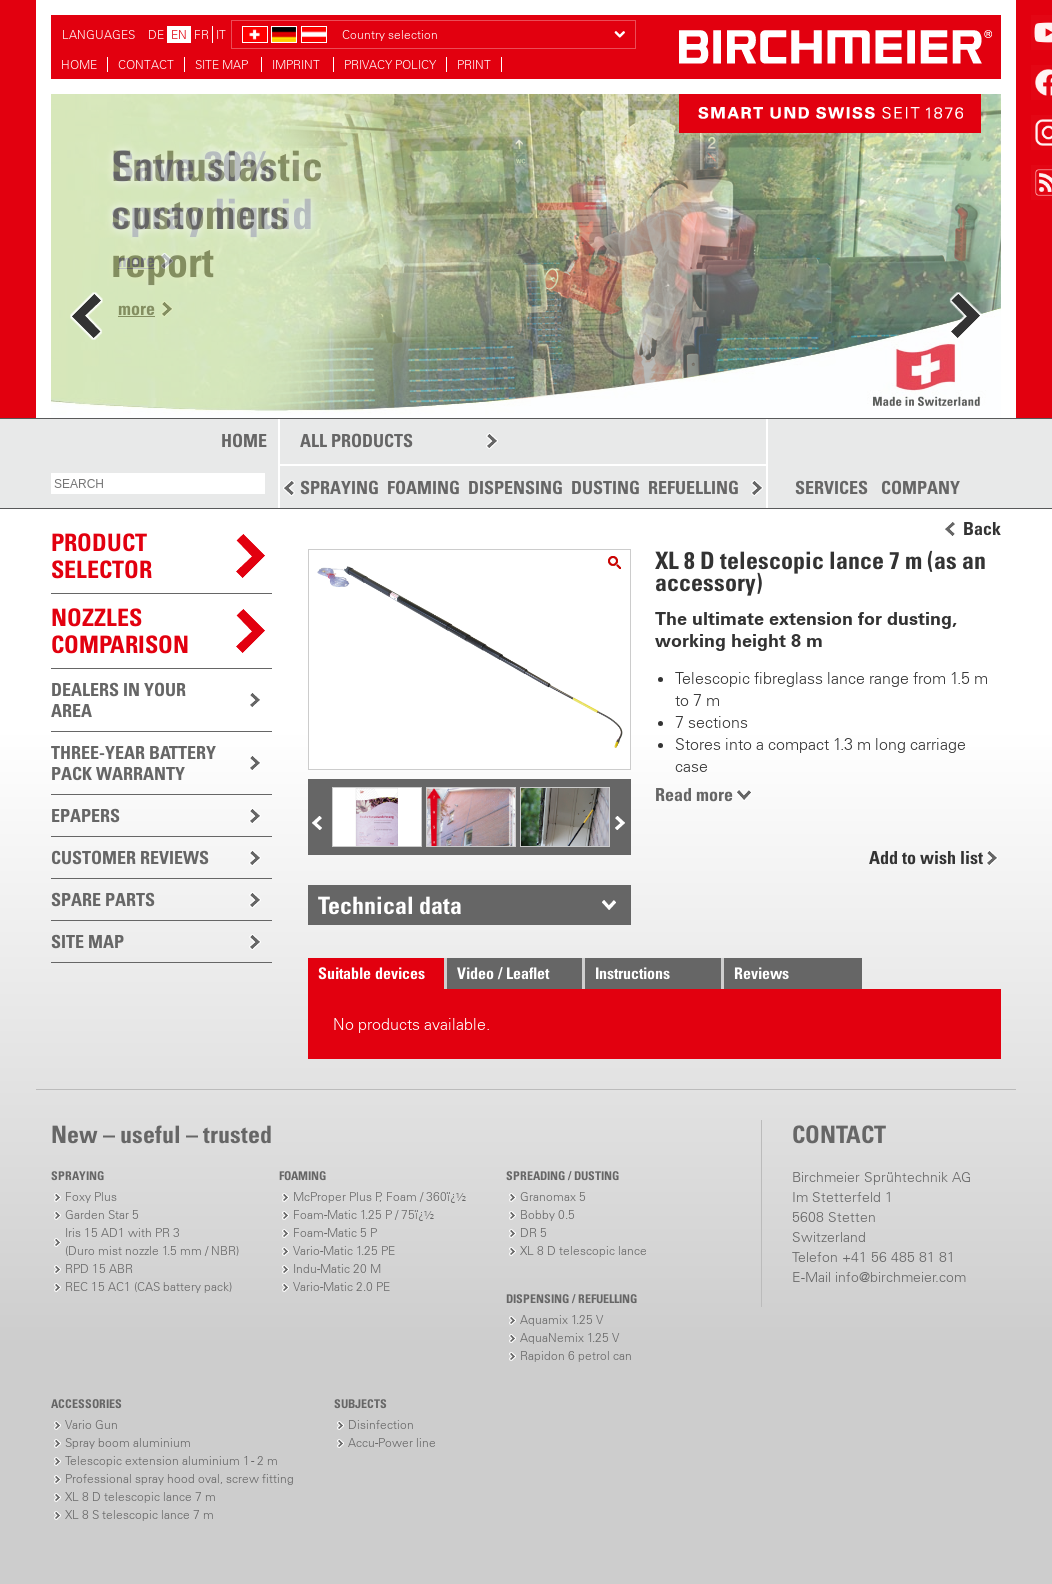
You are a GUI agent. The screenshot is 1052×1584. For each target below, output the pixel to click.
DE (156, 34)
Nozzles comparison (120, 630)
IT (221, 34)
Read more (694, 794)
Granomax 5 (553, 1196)
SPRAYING (339, 487)
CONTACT (146, 64)
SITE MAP (223, 64)
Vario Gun (91, 1424)
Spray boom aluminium (128, 1442)
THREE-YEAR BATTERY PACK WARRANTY (133, 763)
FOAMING (423, 487)
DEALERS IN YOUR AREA (118, 700)
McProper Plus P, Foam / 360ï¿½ (379, 1196)
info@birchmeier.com (900, 1277)
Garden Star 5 (102, 1214)
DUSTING (605, 487)
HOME (79, 64)
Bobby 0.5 (547, 1214)
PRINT (474, 64)
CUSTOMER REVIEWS (130, 857)
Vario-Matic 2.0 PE (341, 1286)
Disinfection (381, 1424)
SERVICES (831, 488)
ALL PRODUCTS (356, 440)
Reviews (761, 973)
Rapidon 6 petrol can (576, 1355)
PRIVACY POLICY (390, 64)
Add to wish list (926, 857)
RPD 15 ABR (99, 1268)
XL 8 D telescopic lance (583, 1250)
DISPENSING (515, 487)
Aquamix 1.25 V (561, 1319)
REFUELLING (693, 487)
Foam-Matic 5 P (335, 1232)
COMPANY (920, 488)
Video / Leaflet (503, 973)
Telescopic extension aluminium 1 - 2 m (171, 1460)
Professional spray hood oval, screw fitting (179, 1478)
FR (201, 34)
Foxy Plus (91, 1196)
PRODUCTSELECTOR (101, 555)
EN (179, 34)
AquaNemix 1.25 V (569, 1337)
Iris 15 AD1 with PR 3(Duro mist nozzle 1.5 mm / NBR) (152, 1241)
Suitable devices (371, 973)
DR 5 (533, 1232)
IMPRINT (297, 64)
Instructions (632, 973)
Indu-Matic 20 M (337, 1268)
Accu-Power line (392, 1442)
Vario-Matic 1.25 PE (344, 1250)
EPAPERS (85, 815)
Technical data (390, 905)
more (136, 308)
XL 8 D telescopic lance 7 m (140, 1496)
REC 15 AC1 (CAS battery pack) (148, 1286)
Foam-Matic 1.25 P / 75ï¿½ (363, 1214)
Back (982, 529)
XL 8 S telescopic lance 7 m (139, 1514)
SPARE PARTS (103, 899)
